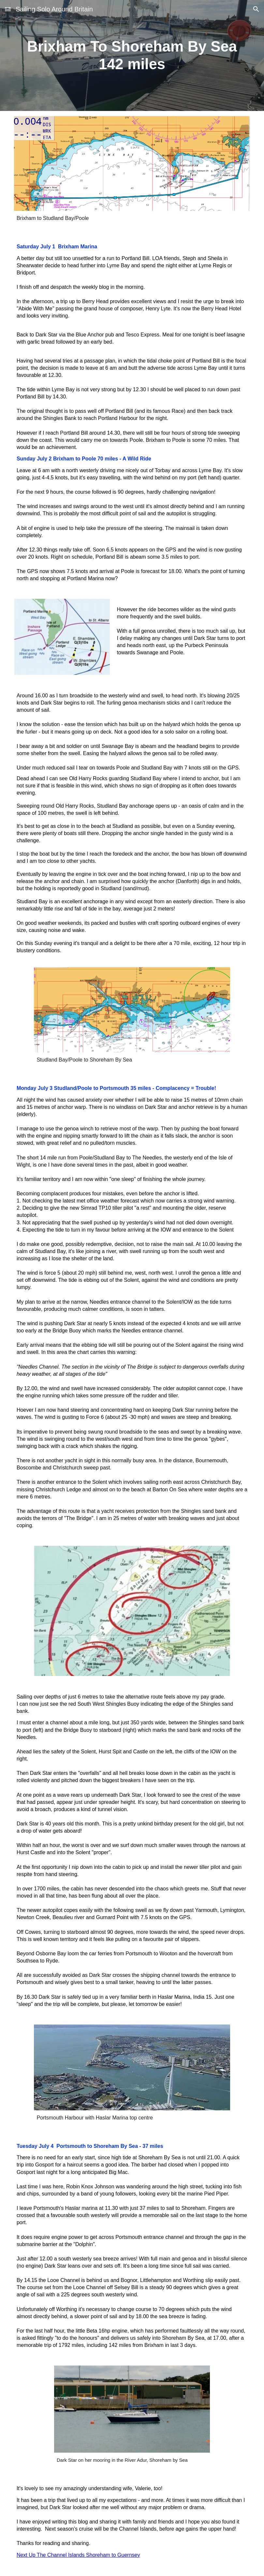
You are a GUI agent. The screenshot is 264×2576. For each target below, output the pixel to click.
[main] (132, 55)
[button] (8, 9)
